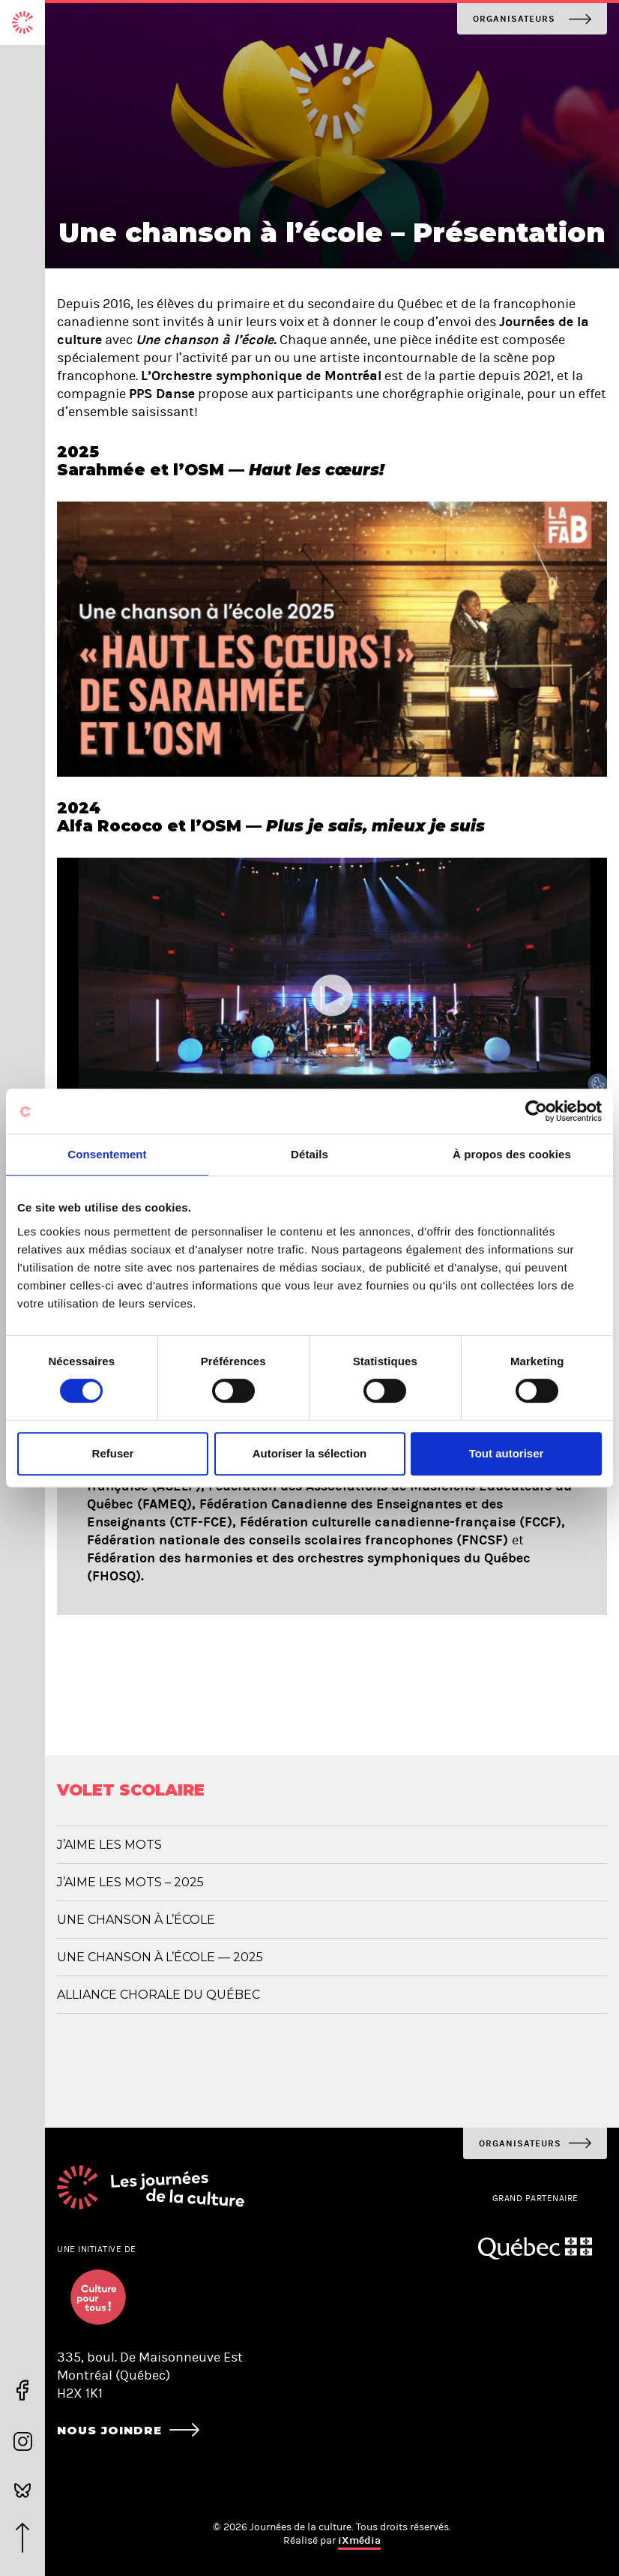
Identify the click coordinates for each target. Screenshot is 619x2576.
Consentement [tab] (106, 1154)
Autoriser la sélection (310, 1453)
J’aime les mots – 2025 (130, 1882)
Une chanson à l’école (136, 1920)
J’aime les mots (109, 1845)
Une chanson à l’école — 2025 (160, 1957)
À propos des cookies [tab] (512, 1154)
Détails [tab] (309, 1154)
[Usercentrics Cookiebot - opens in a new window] (536, 1111)
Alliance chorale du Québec (158, 1994)
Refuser (113, 1453)
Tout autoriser (506, 1453)
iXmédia (359, 2540)
